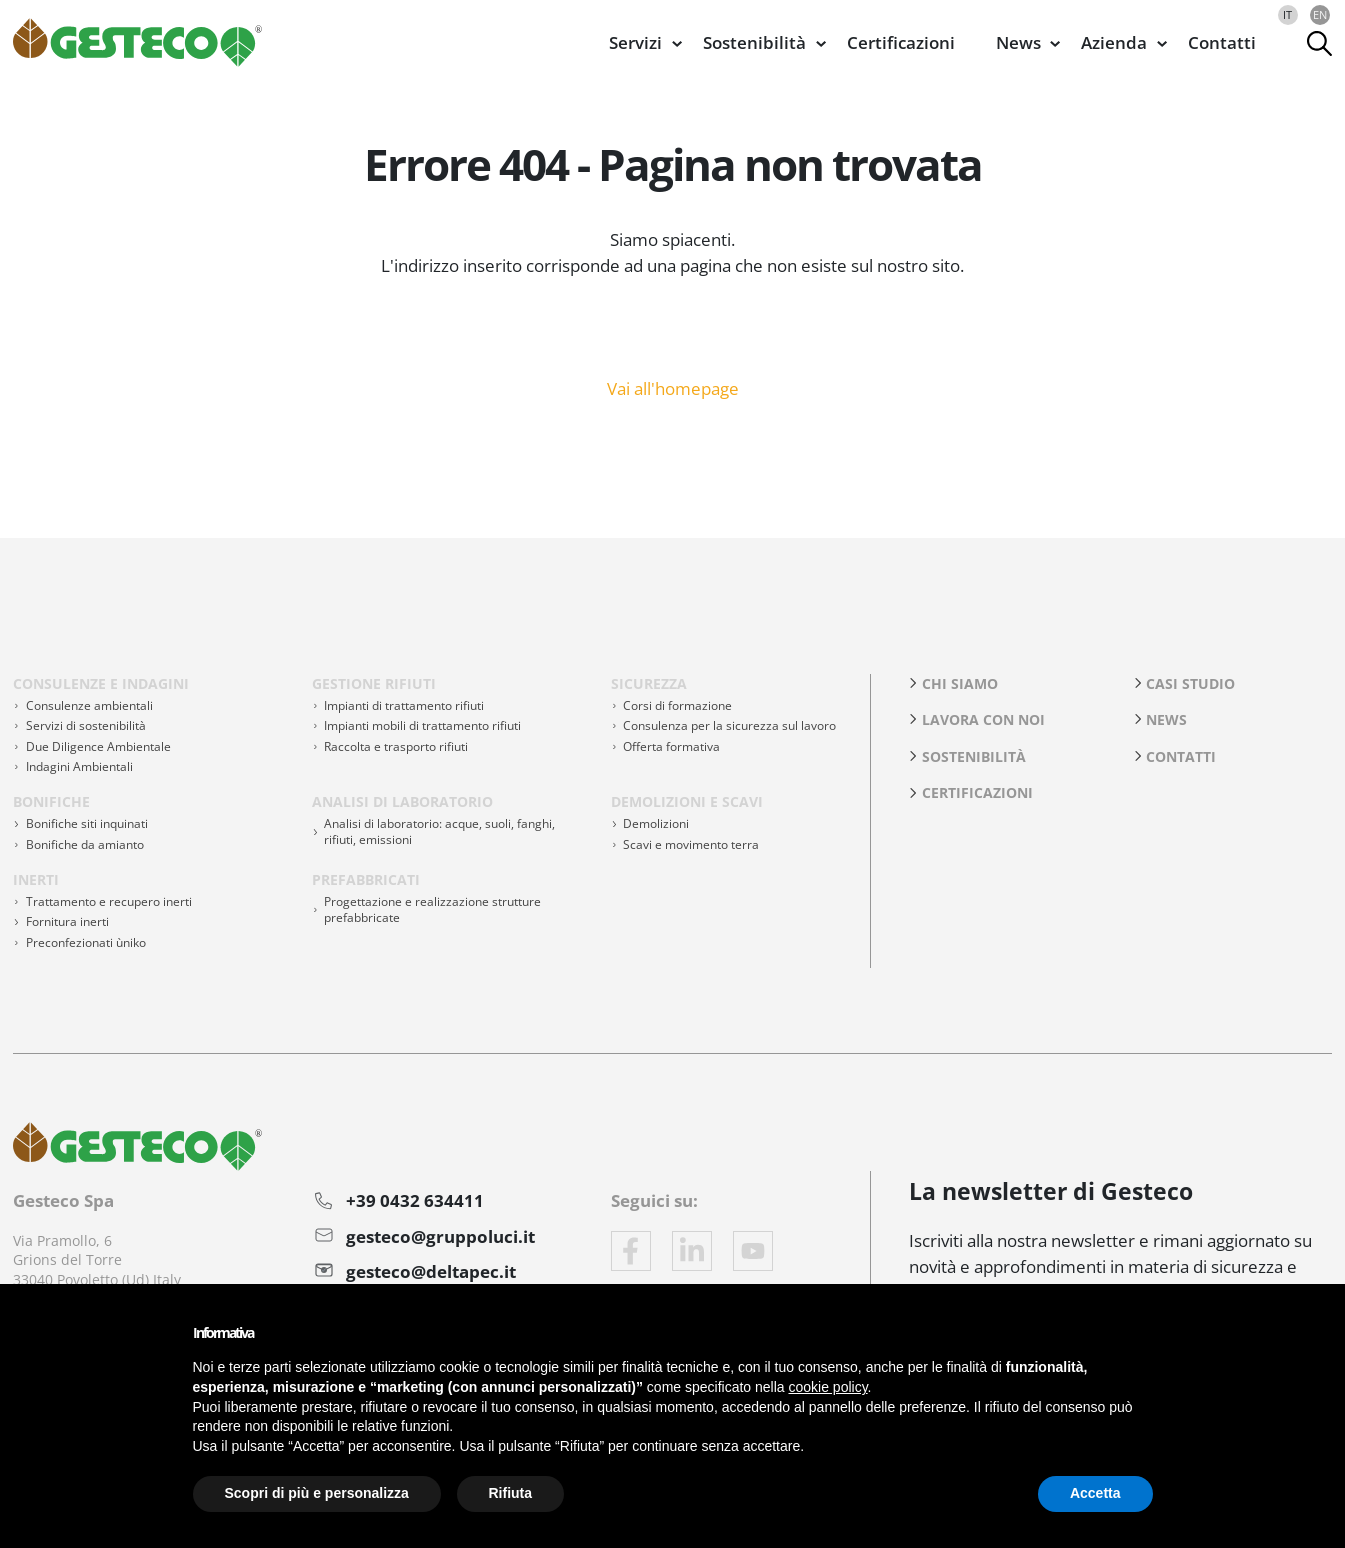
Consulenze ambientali (89, 705)
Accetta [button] (1095, 1493)
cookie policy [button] (827, 1387)
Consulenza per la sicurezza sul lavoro (729, 725)
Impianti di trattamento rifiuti (404, 705)
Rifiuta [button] (511, 1493)
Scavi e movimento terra (691, 844)
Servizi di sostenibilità (86, 725)
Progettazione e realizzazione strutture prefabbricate (432, 909)
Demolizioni (656, 823)
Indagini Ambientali (79, 766)
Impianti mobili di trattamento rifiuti (422, 725)
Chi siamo (960, 683)
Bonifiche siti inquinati (87, 823)
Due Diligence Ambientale (98, 746)
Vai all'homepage (673, 387)
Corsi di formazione (677, 705)
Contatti (1222, 42)
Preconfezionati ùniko (86, 942)
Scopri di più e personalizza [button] (317, 1493)
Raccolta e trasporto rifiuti (396, 746)
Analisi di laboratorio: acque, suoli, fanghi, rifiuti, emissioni (439, 831)
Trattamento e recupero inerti (109, 901)
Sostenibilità (974, 756)
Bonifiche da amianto (85, 844)
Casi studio (1190, 683)
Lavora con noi (983, 719)
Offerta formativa (671, 746)
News (1166, 719)
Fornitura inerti (67, 921)
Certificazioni (901, 42)
